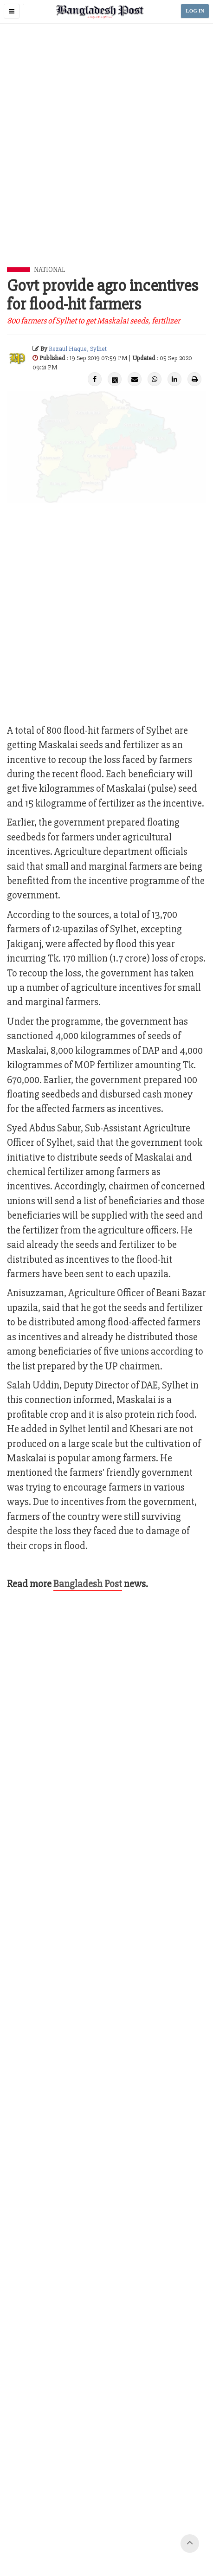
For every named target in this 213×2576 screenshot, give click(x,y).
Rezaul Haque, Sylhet (78, 349)
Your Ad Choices (140, 2524)
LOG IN (195, 10)
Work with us (96, 2524)
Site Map (131, 2535)
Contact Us (58, 2524)
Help (156, 2535)
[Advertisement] (106, 155)
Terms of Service (91, 2535)
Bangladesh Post (87, 1584)
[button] (11, 11)
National (49, 269)
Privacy (178, 2524)
